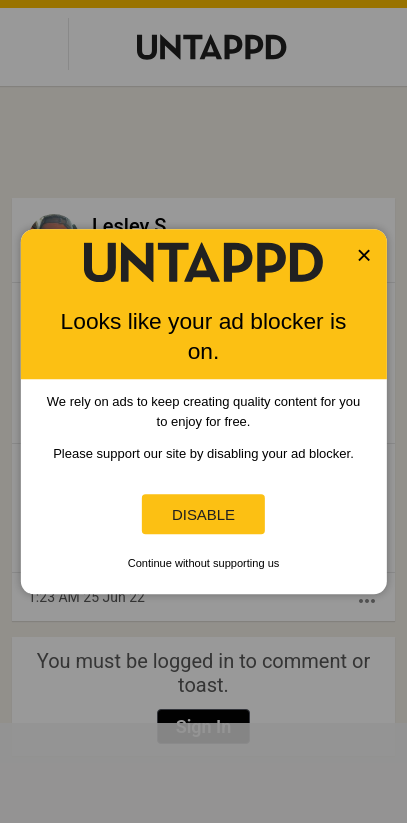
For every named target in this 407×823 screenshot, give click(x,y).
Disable (203, 514)
